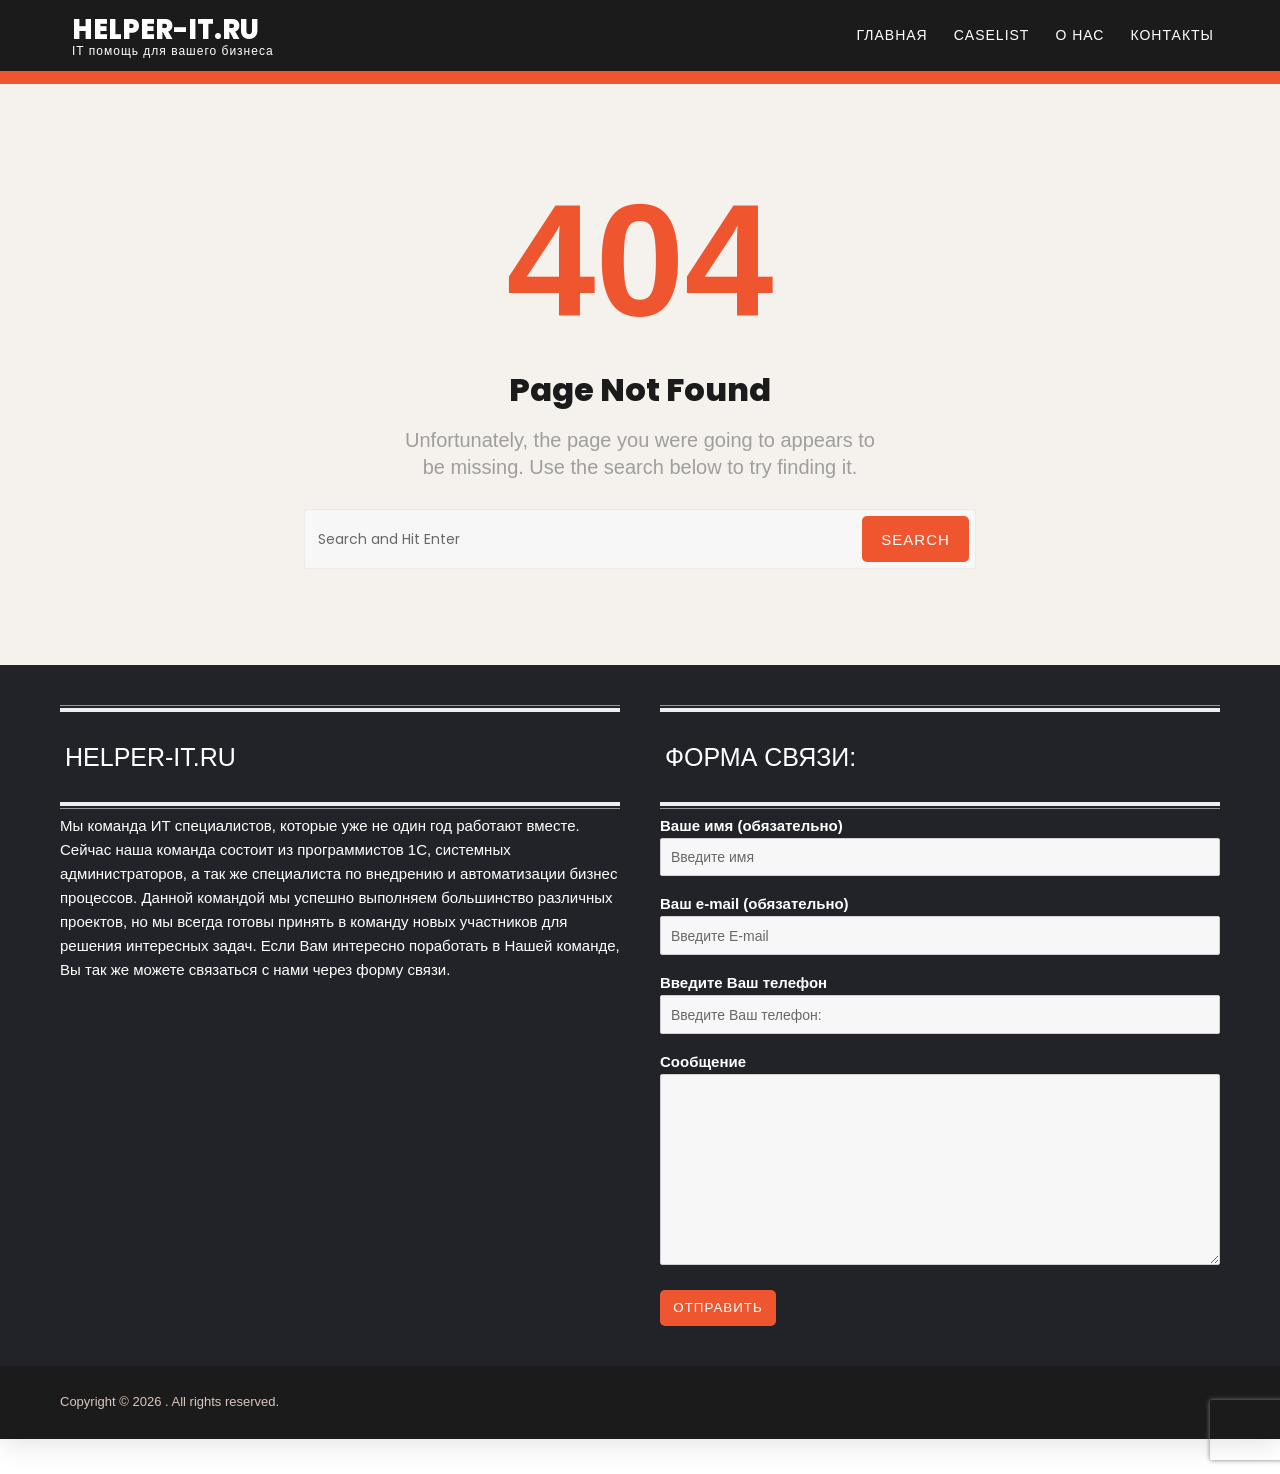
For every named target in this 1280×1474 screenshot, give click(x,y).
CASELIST (992, 35)
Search (913, 539)
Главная (892, 35)
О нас (1079, 35)
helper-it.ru (181, 27)
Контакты (1172, 35)
